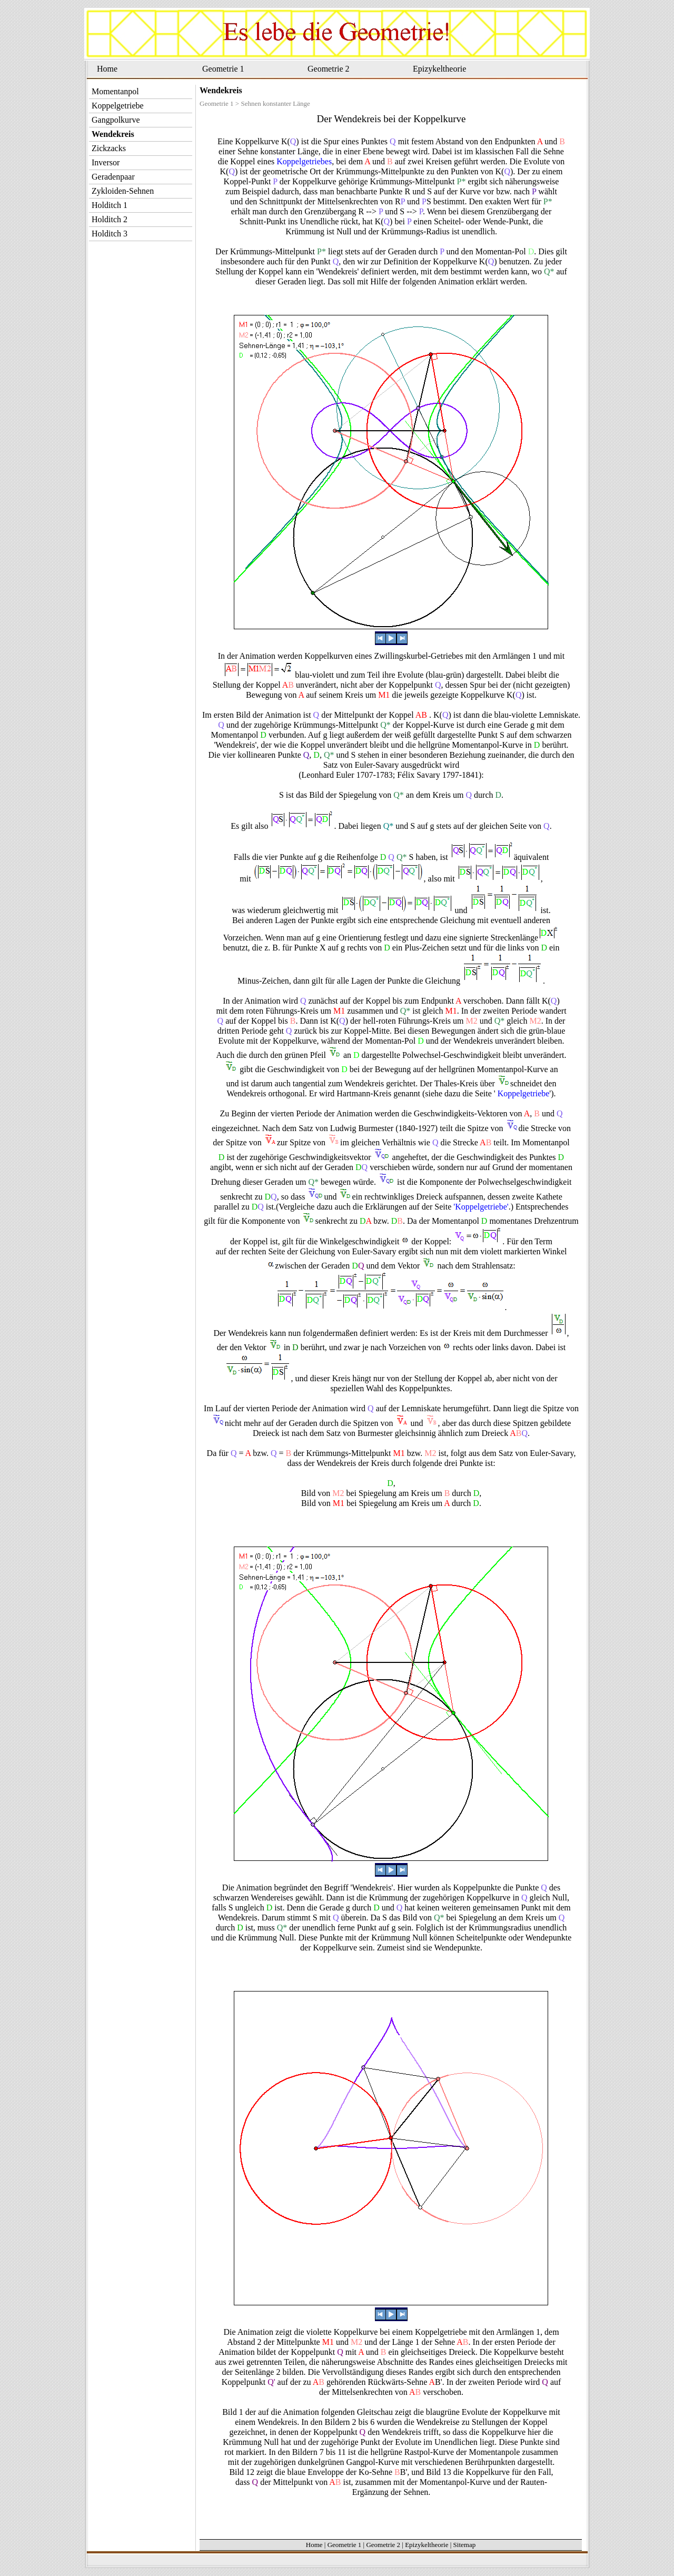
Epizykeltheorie (439, 68)
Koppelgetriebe (522, 1093)
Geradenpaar (113, 176)
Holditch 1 (109, 205)
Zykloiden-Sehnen (123, 190)
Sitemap (464, 2545)
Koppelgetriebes (304, 161)
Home (107, 68)
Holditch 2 (109, 219)
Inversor (106, 162)
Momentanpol (115, 91)
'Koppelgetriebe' (480, 1206)
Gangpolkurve (116, 119)
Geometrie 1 (223, 68)
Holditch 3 (109, 233)
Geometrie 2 (329, 68)
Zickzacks (109, 148)
